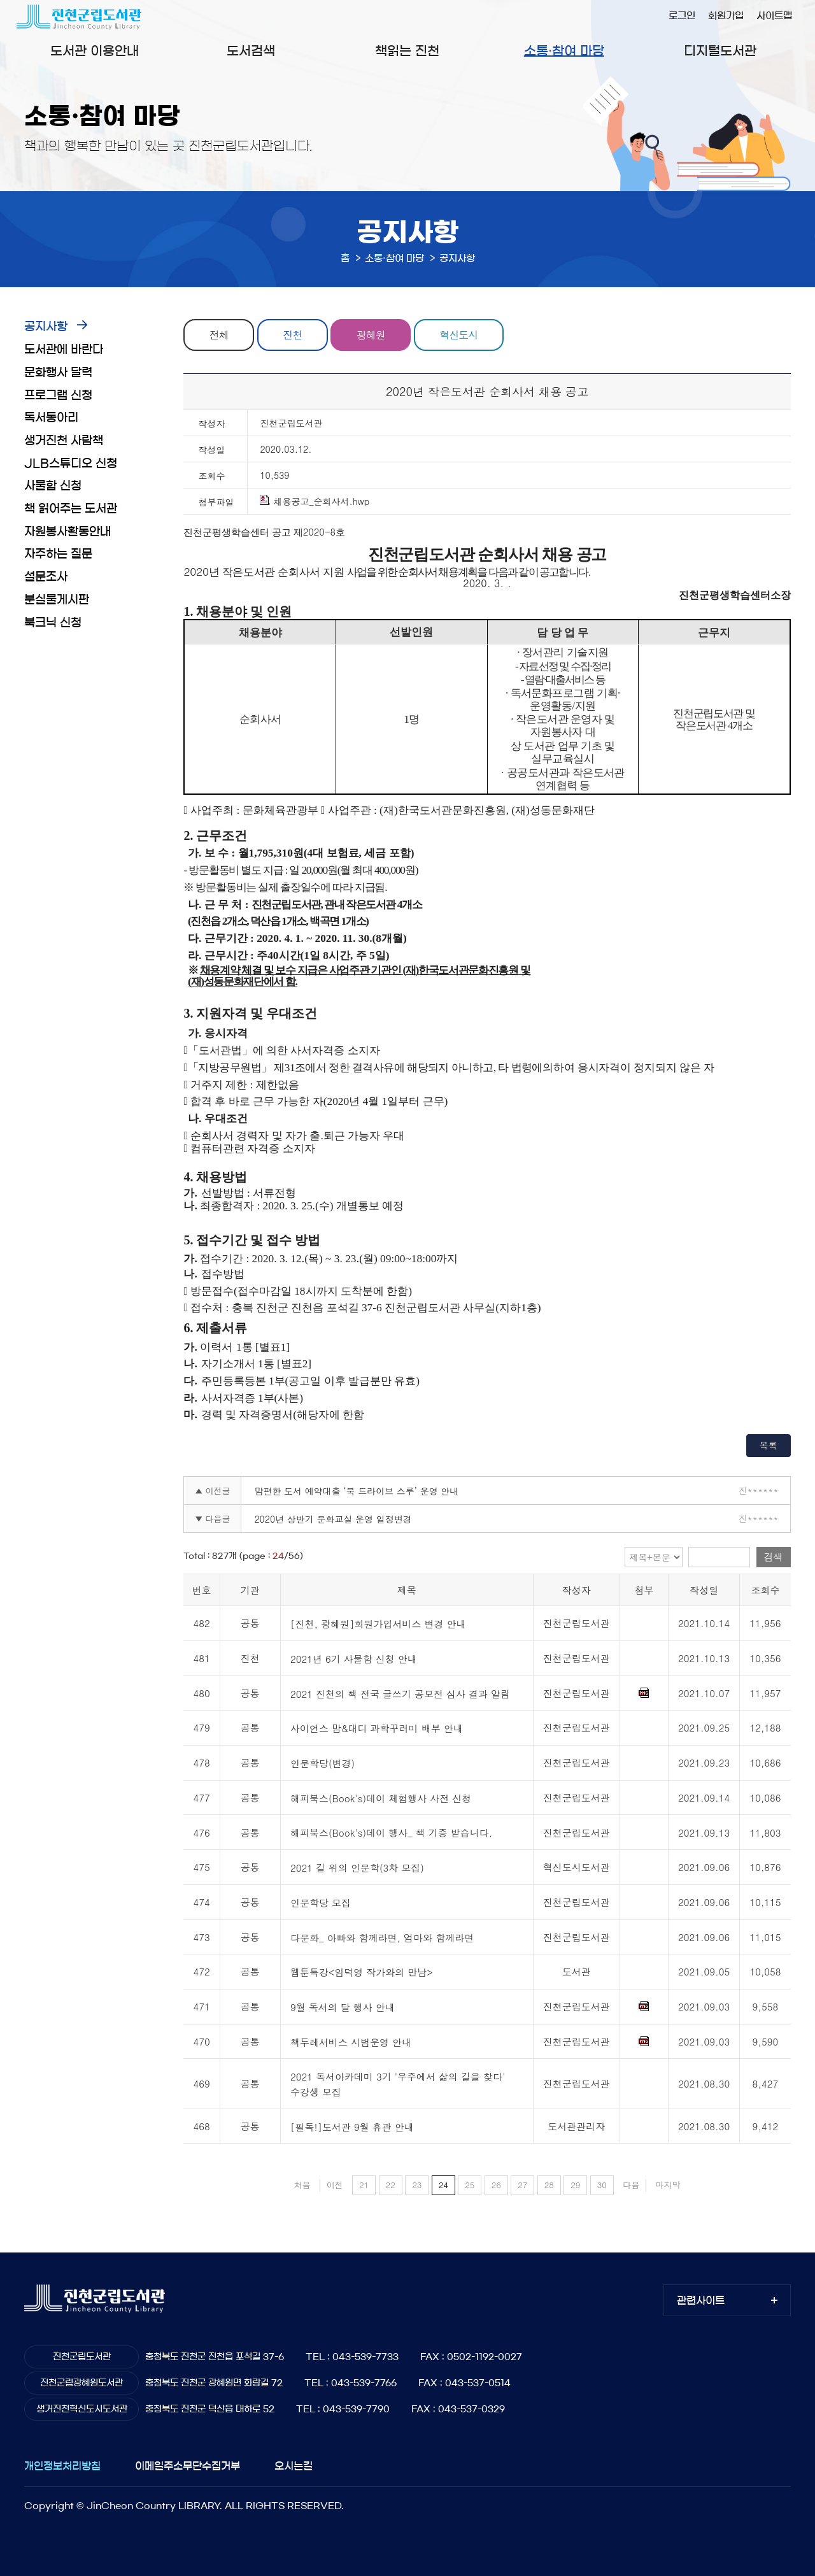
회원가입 (726, 15)
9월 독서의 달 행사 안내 (342, 2007)
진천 (292, 334)
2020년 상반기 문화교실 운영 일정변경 (332, 1518)
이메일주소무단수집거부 (187, 2466)
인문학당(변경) (322, 1763)
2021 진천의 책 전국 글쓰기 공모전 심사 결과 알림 (400, 1693)
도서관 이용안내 (94, 51)
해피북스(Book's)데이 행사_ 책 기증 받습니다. (391, 1833)
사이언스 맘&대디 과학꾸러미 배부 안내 (376, 1728)
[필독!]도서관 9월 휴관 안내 (352, 2126)
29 (575, 2185)
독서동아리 (51, 417)
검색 (773, 1556)
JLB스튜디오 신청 (70, 463)
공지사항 (45, 326)
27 (522, 2185)
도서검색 (251, 51)
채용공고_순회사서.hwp (314, 501)
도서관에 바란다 (63, 349)
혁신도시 (458, 334)
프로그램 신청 (58, 395)
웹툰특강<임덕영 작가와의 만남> (361, 1972)
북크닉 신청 (53, 623)
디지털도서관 (720, 51)
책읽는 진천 (407, 51)
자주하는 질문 (58, 554)
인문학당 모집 (320, 1902)
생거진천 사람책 (63, 440)
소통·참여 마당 (564, 51)
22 (390, 2185)
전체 (219, 334)
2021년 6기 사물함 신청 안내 (353, 1658)
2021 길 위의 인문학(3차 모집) (357, 1867)
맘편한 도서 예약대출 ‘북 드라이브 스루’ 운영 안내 (356, 1490)
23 (417, 2185)
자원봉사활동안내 (67, 531)
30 (602, 2185)
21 (364, 2185)
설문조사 (45, 577)
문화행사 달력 (58, 372)
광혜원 (371, 334)
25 (469, 2185)
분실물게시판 (56, 600)
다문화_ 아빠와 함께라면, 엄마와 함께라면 (382, 1937)
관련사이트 (701, 2300)
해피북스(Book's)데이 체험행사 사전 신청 (380, 1798)
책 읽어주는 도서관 (70, 509)
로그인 (682, 15)
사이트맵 (774, 15)
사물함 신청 (53, 486)
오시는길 (293, 2466)
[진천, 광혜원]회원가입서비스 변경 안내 (378, 1624)
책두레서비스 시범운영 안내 (350, 2042)
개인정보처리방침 (62, 2466)
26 (496, 2185)
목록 (768, 1445)
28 (549, 2185)
